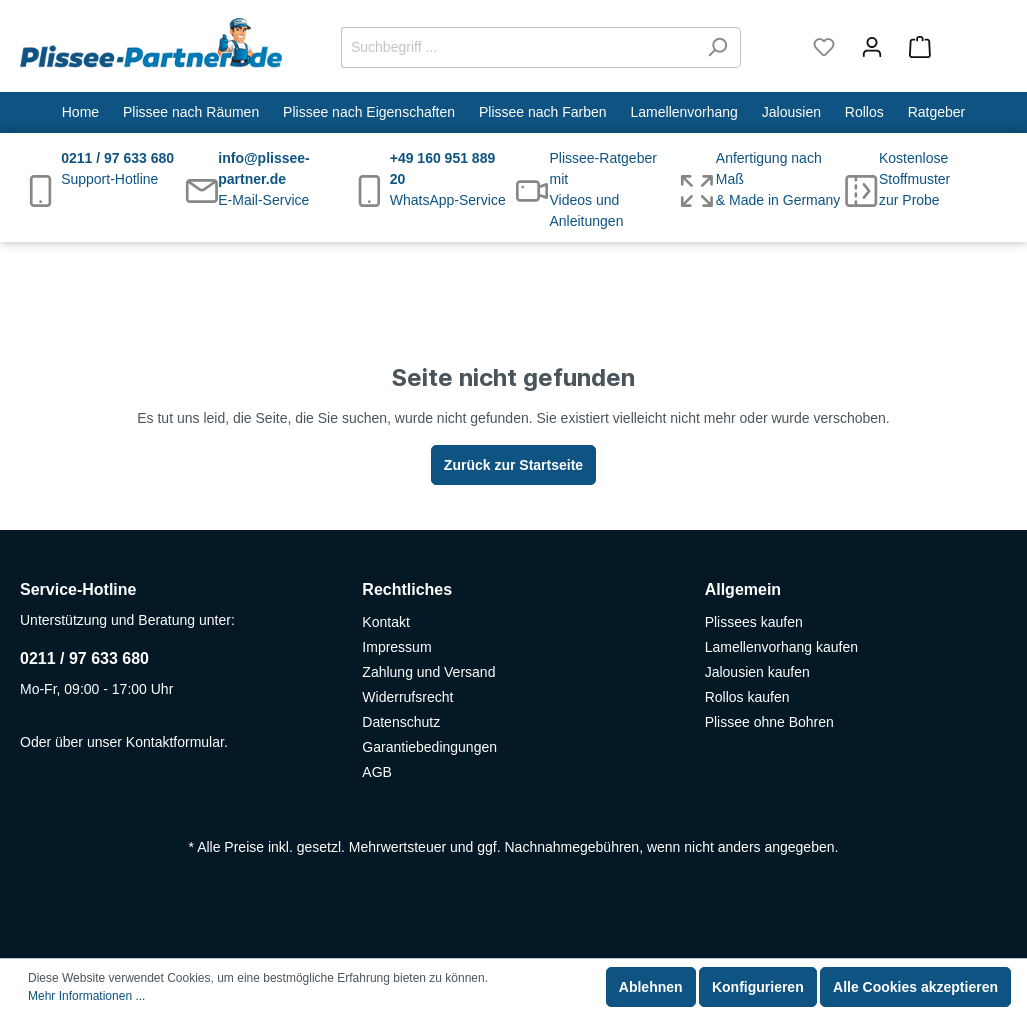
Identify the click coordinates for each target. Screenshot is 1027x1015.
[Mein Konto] (872, 47)
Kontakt (385, 622)
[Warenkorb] (951, 47)
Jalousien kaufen (757, 672)
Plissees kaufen (754, 622)
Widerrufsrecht (407, 697)
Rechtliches (407, 589)
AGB (377, 772)
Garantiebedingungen (429, 747)
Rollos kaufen (747, 697)
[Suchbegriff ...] (518, 47)
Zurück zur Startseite (513, 465)
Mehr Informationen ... (86, 996)
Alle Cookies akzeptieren (915, 987)
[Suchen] (717, 47)
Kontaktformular (175, 742)
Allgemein (743, 589)
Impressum (396, 647)
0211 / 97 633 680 (84, 658)
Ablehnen (651, 987)
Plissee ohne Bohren (769, 722)
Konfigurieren (758, 987)
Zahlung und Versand (428, 672)
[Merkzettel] (824, 47)
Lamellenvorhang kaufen (781, 647)
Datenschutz (401, 722)
